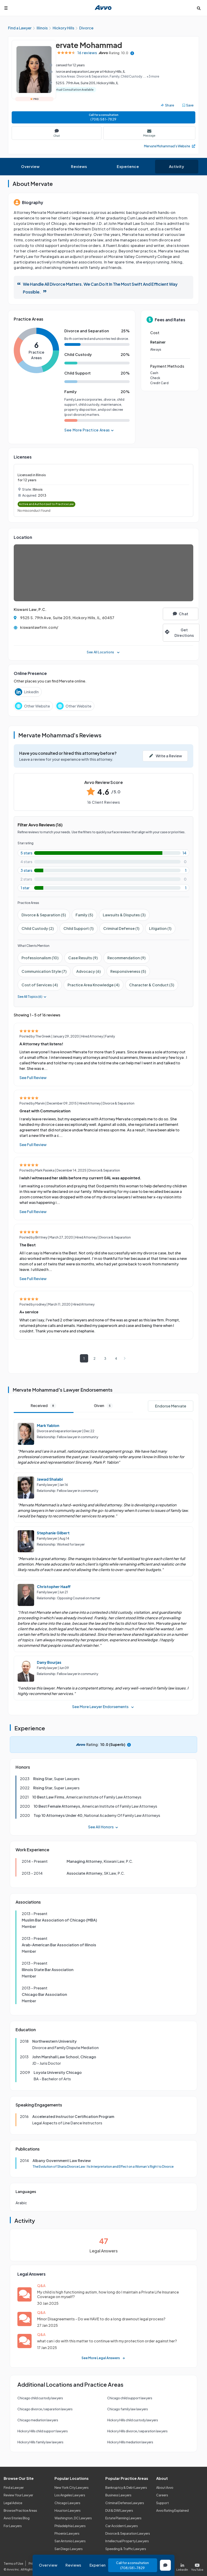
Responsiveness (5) (128, 968)
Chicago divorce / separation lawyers (45, 2406)
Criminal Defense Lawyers (124, 2500)
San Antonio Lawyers (70, 2538)
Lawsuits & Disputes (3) (124, 912)
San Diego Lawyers (68, 2546)
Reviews (79, 168)
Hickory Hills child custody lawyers (132, 2417)
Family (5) (84, 912)
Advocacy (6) (88, 968)
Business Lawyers (118, 2492)
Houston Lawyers (67, 2508)
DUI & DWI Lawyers (119, 2508)
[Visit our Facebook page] (149, 2563)
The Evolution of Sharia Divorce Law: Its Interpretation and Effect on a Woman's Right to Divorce (103, 2164)
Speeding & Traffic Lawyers (125, 2546)
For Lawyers (13, 2523)
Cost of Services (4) (40, 982)
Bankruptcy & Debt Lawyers (126, 2485)
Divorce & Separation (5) (44, 912)
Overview (30, 168)
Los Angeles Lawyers (69, 2492)
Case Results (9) (83, 955)
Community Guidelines (98, 2561)
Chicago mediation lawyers (37, 2417)
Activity (176, 168)
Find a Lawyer (14, 2485)
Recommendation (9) (126, 955)
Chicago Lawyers (67, 2500)
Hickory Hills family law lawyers (40, 2439)
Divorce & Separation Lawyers (127, 2530)
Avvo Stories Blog (17, 2515)
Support (162, 2500)
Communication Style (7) (44, 968)
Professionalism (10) (40, 955)
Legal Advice (13, 2500)
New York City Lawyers (71, 2485)
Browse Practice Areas (20, 2508)
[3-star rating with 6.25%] (103, 867)
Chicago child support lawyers (129, 2395)
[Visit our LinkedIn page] (182, 2563)
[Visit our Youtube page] (196, 2563)
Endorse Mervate (170, 1403)
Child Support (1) (78, 925)
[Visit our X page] (166, 2563)
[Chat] (172, 616)
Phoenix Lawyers (66, 2530)
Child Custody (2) (38, 925)
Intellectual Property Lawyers (127, 2538)
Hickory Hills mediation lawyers (130, 2439)
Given (103, 1403)
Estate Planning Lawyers (123, 2515)
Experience (128, 168)
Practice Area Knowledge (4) (94, 982)
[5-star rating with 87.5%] (103, 850)
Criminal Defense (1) (121, 925)
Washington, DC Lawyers (73, 2515)
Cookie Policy (64, 2561)
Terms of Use (13, 2561)
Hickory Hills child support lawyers (42, 2428)
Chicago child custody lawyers (40, 2395)
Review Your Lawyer (18, 2492)
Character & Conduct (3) (151, 982)
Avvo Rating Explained (172, 2508)
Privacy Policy (39, 2561)
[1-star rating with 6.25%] (103, 885)
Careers (162, 2492)
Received (43, 1403)
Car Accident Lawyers (121, 2523)
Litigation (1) (160, 925)
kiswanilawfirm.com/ (39, 629)
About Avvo (164, 2485)
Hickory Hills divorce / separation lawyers (137, 2428)
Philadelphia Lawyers (70, 2523)
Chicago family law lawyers (127, 2406)
